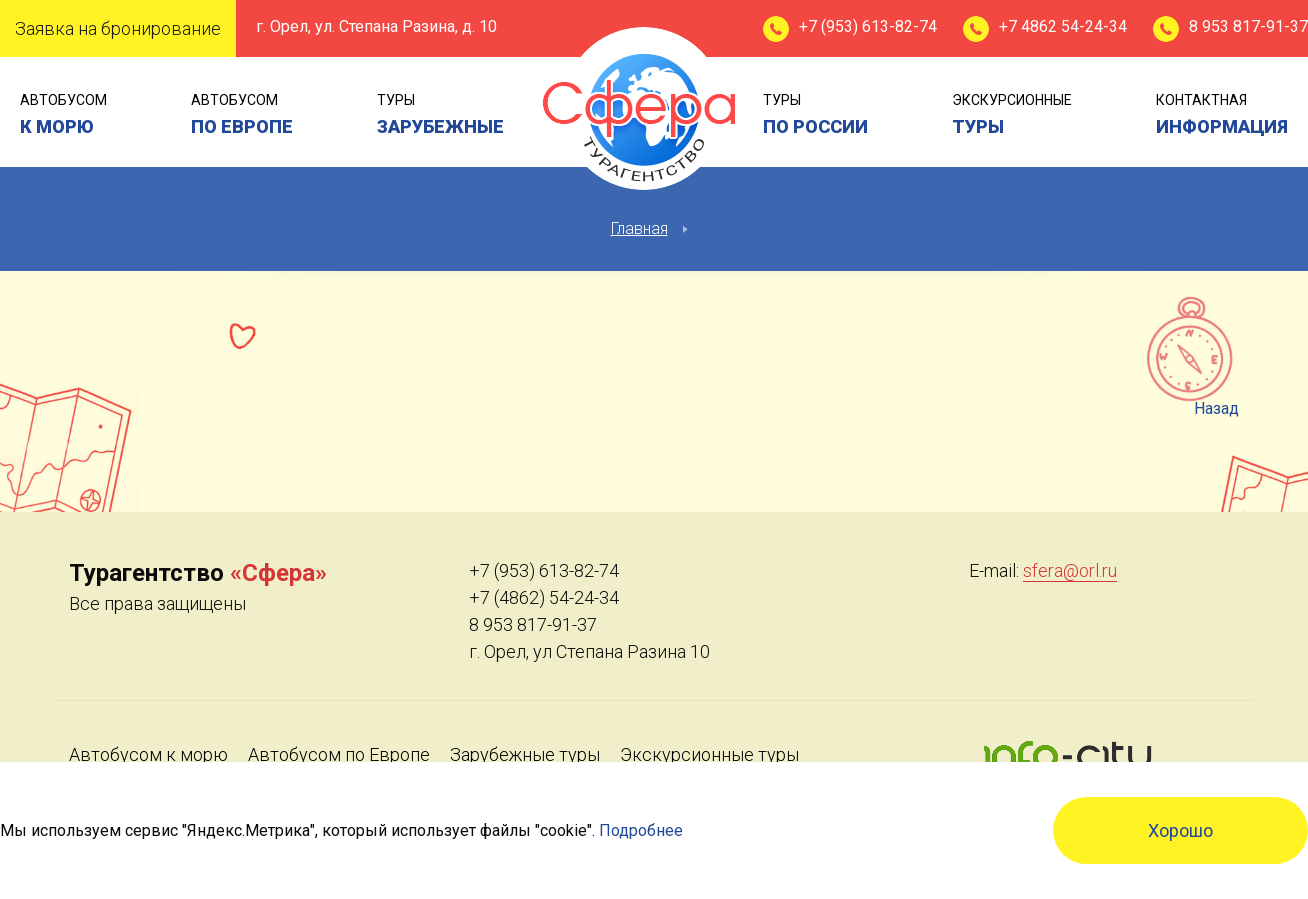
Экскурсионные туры (709, 754)
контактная (1222, 116)
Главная (639, 228)
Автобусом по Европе (339, 754)
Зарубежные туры (525, 754)
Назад (1216, 408)
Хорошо (1180, 830)
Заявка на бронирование (118, 28)
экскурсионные (1012, 116)
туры (440, 116)
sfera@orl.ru (1070, 570)
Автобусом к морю (148, 754)
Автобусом (63, 116)
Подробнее (641, 830)
